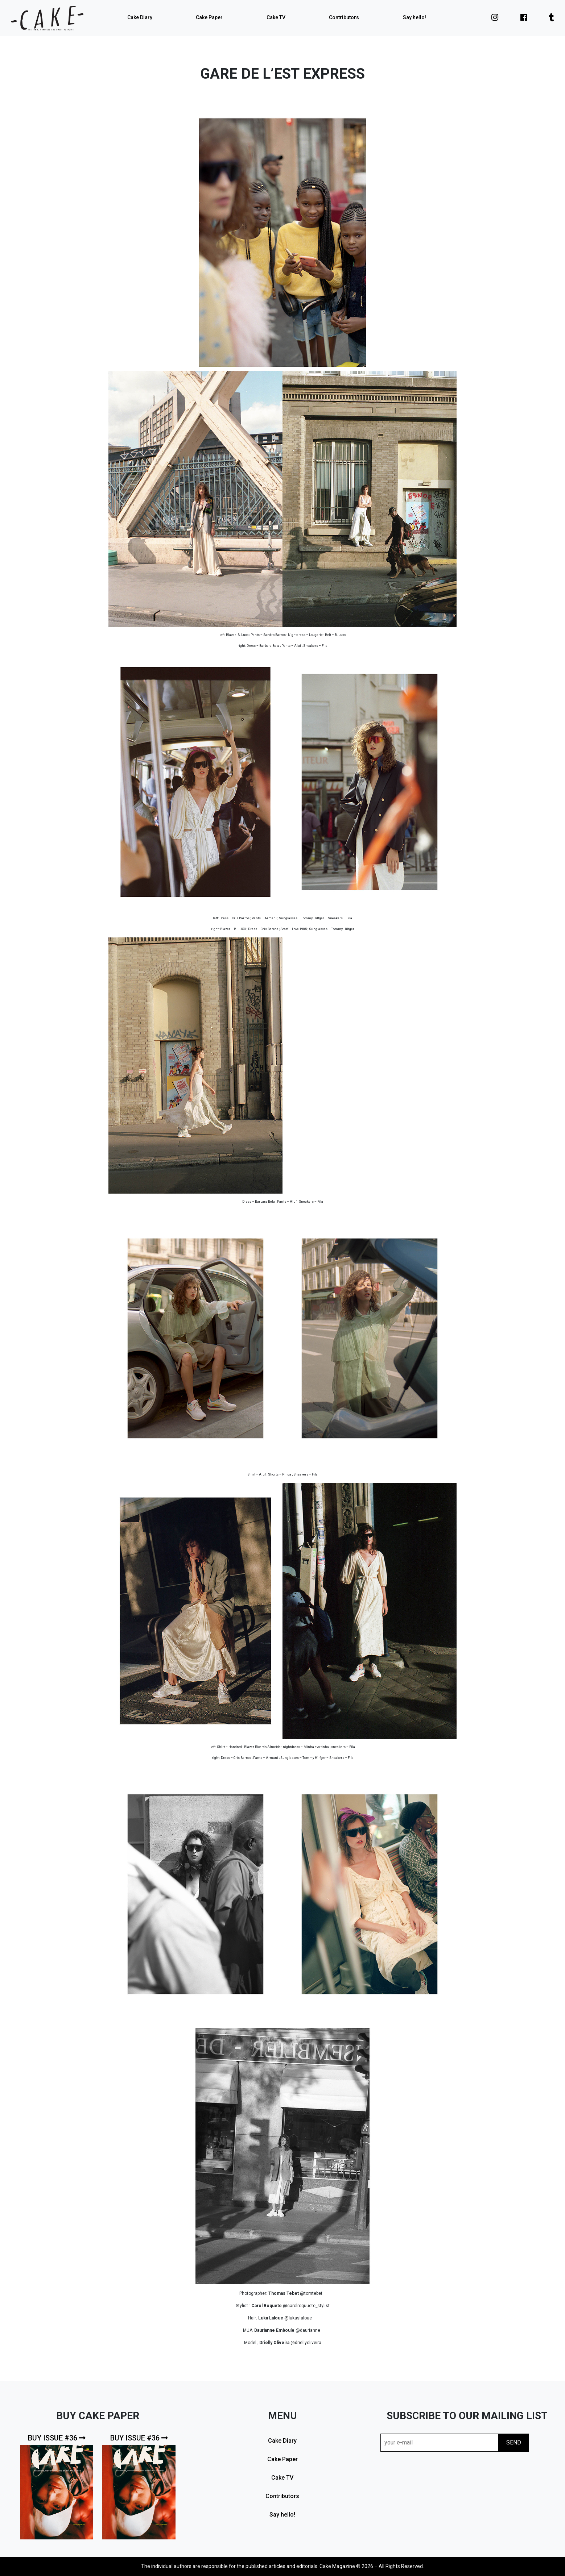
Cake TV (276, 17)
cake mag (47, 18)
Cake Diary (139, 17)
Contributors (344, 17)
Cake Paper (209, 17)
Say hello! (414, 17)
